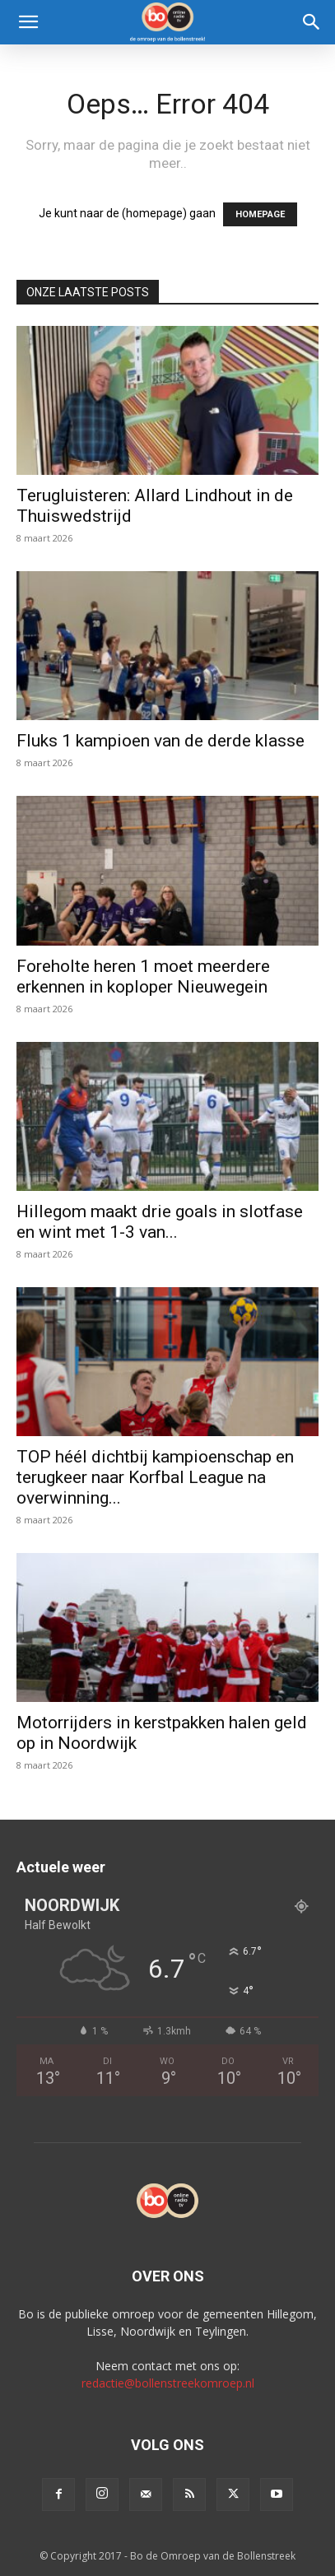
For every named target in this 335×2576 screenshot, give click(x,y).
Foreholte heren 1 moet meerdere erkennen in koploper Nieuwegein (143, 976)
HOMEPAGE (260, 214)
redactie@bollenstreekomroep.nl (167, 2383)
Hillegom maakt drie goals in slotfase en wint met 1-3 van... (159, 1222)
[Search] (312, 22)
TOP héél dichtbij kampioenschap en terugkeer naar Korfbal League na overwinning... (155, 1477)
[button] (28, 22)
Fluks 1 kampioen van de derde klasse (160, 741)
